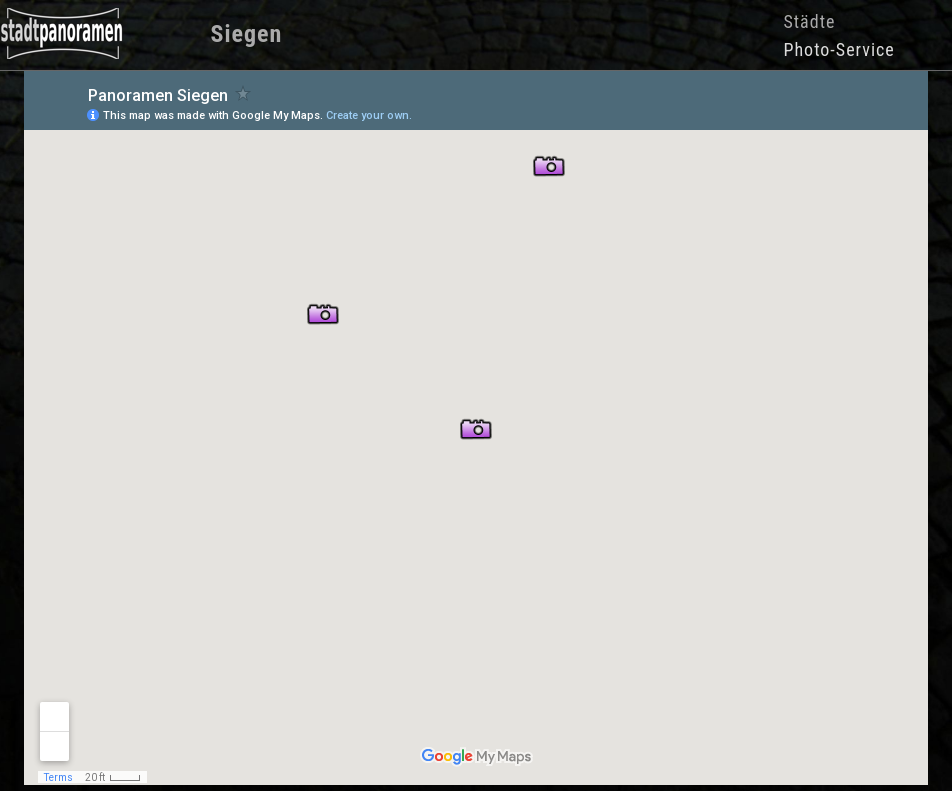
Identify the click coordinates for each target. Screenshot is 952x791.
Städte (809, 21)
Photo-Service (838, 49)
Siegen (247, 34)
